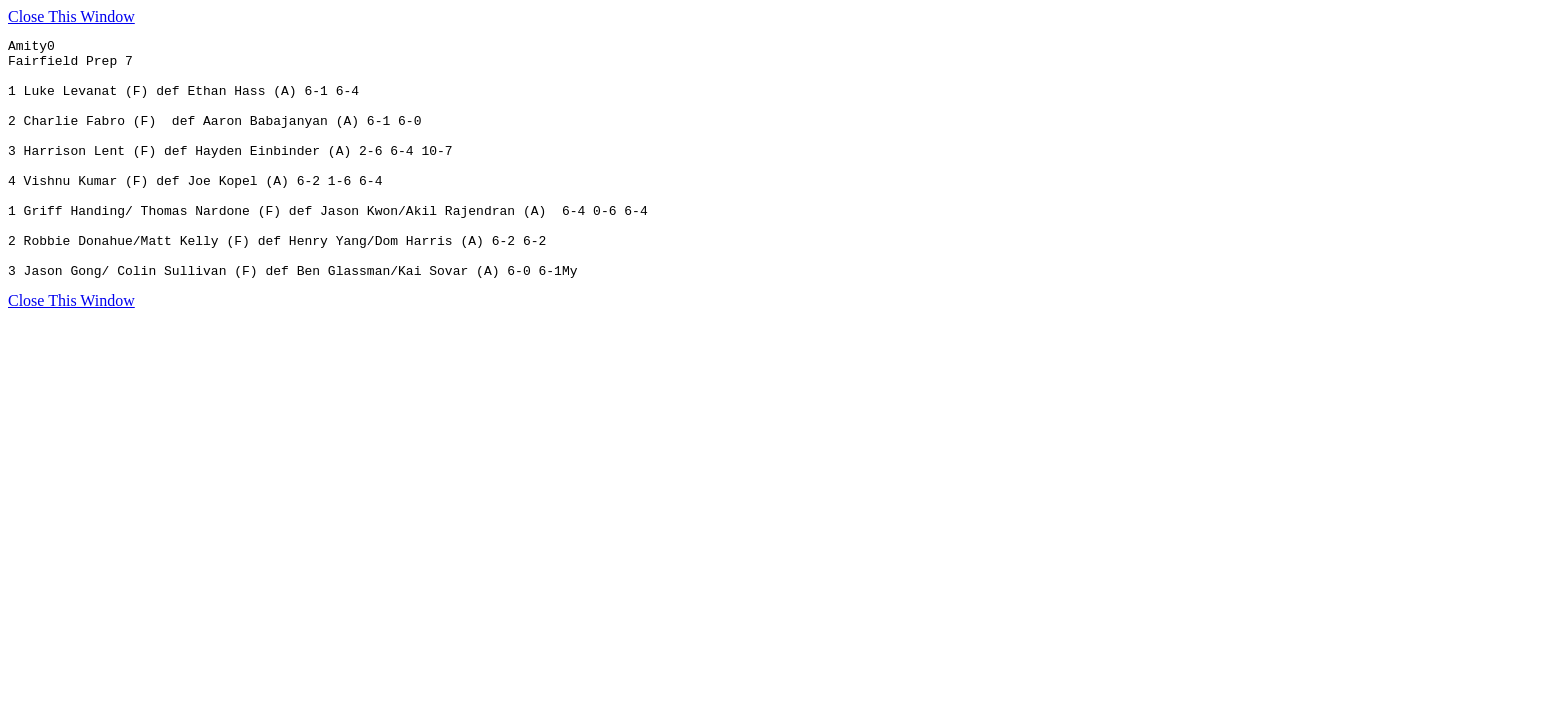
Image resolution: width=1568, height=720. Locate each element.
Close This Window (71, 16)
